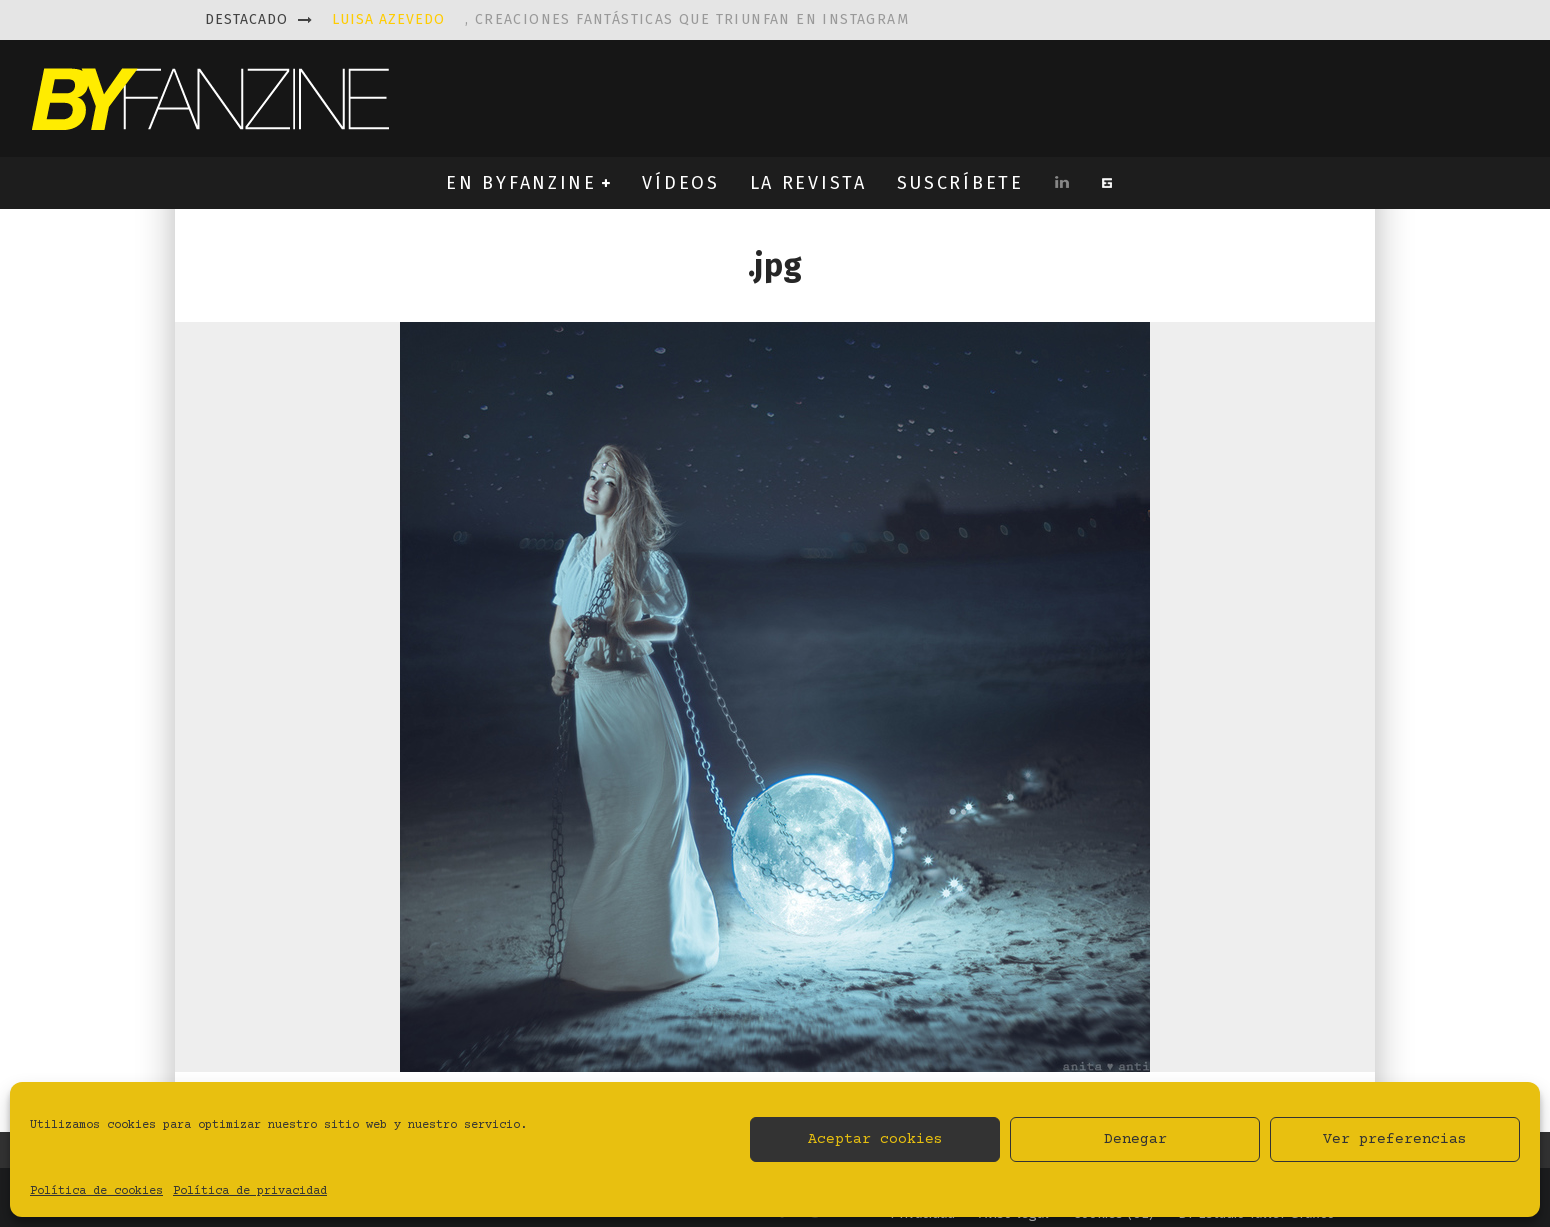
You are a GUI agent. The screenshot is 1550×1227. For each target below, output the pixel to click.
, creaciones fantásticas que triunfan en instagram (620, 19)
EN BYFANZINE (521, 183)
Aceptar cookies (875, 1139)
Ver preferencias (1395, 1139)
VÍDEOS (680, 183)
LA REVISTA (808, 183)
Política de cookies (96, 1191)
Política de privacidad (250, 1191)
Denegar (1135, 1139)
